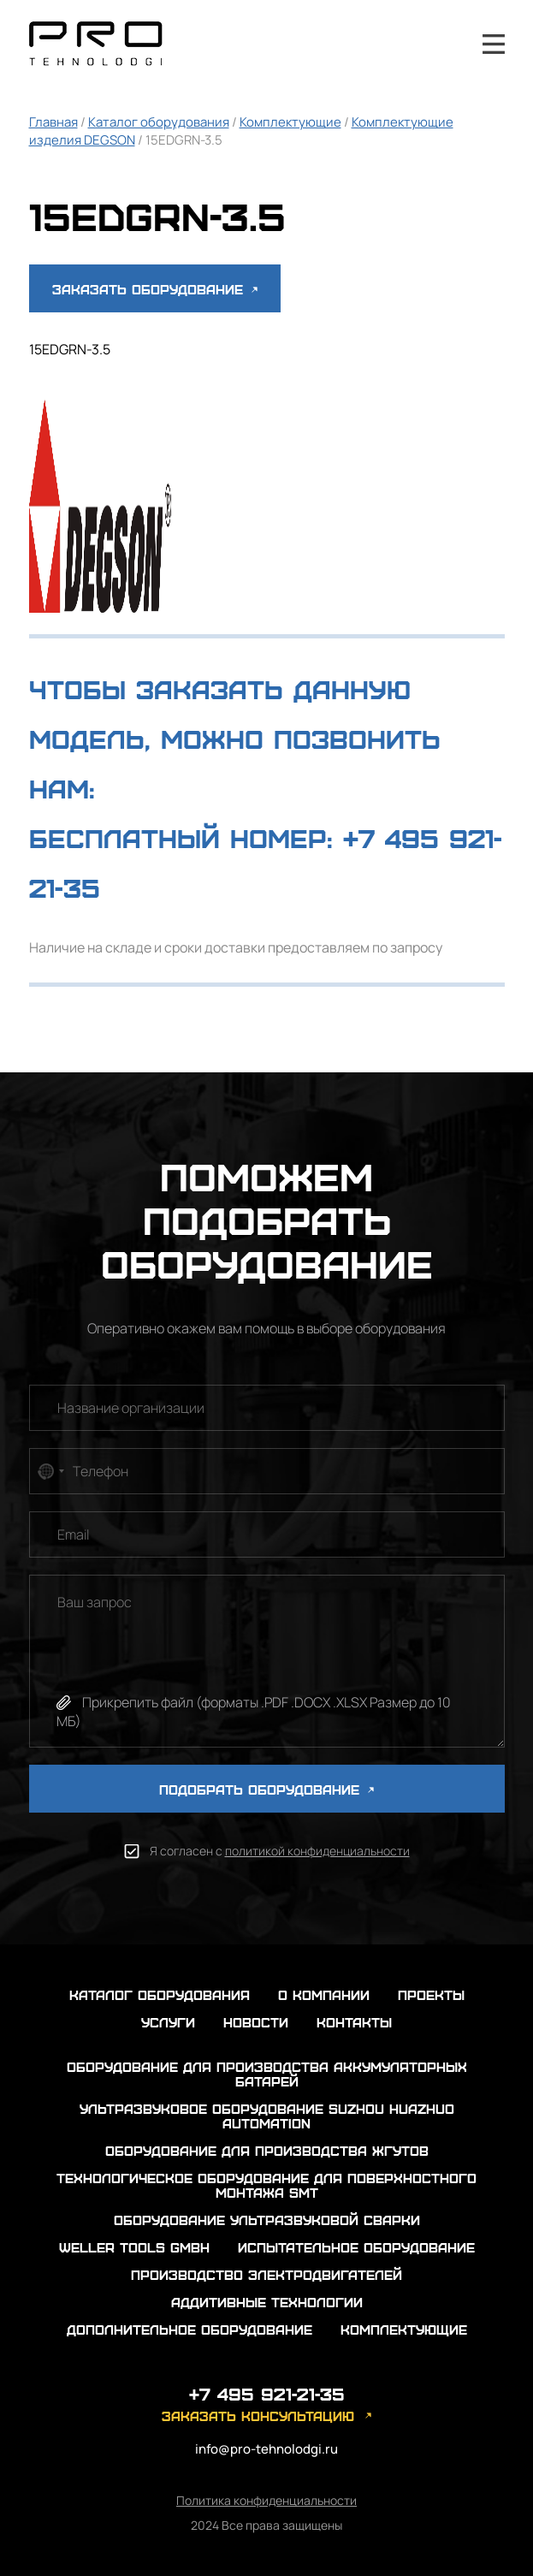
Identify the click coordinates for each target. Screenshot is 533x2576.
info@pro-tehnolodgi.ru (266, 2449)
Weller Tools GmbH (134, 2247)
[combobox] (49, 1471)
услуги (168, 2022)
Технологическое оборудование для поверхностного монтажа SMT (266, 2184)
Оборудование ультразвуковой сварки (267, 2219)
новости (255, 2022)
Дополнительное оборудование (189, 2329)
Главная (53, 122)
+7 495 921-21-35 (447, 43)
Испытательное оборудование (356, 2247)
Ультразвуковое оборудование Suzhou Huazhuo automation (267, 2115)
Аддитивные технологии (267, 2301)
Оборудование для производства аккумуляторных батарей (267, 2073)
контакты (354, 2022)
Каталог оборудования (158, 122)
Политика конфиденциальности (266, 2500)
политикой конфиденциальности (317, 1851)
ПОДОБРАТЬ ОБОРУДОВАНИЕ (266, 1789)
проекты (431, 1994)
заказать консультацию (258, 2415)
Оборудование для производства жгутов (267, 2150)
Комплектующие (290, 122)
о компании (324, 1994)
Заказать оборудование (155, 289)
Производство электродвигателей (266, 2274)
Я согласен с (280, 1851)
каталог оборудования (159, 1994)
